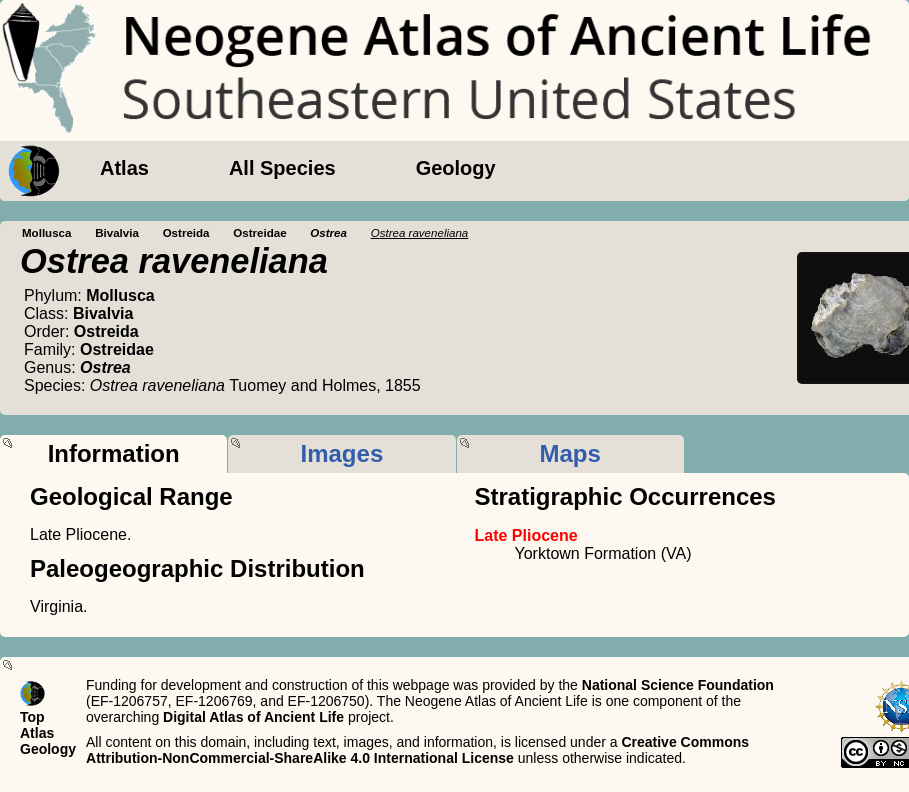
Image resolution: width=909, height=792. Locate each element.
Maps (569, 453)
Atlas (124, 168)
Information (114, 453)
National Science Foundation (678, 685)
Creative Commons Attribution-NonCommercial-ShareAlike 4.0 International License (417, 750)
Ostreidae (259, 233)
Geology (456, 168)
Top (32, 717)
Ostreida (186, 233)
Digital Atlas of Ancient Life (253, 717)
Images (342, 453)
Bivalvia (117, 233)
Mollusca (46, 233)
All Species (282, 168)
